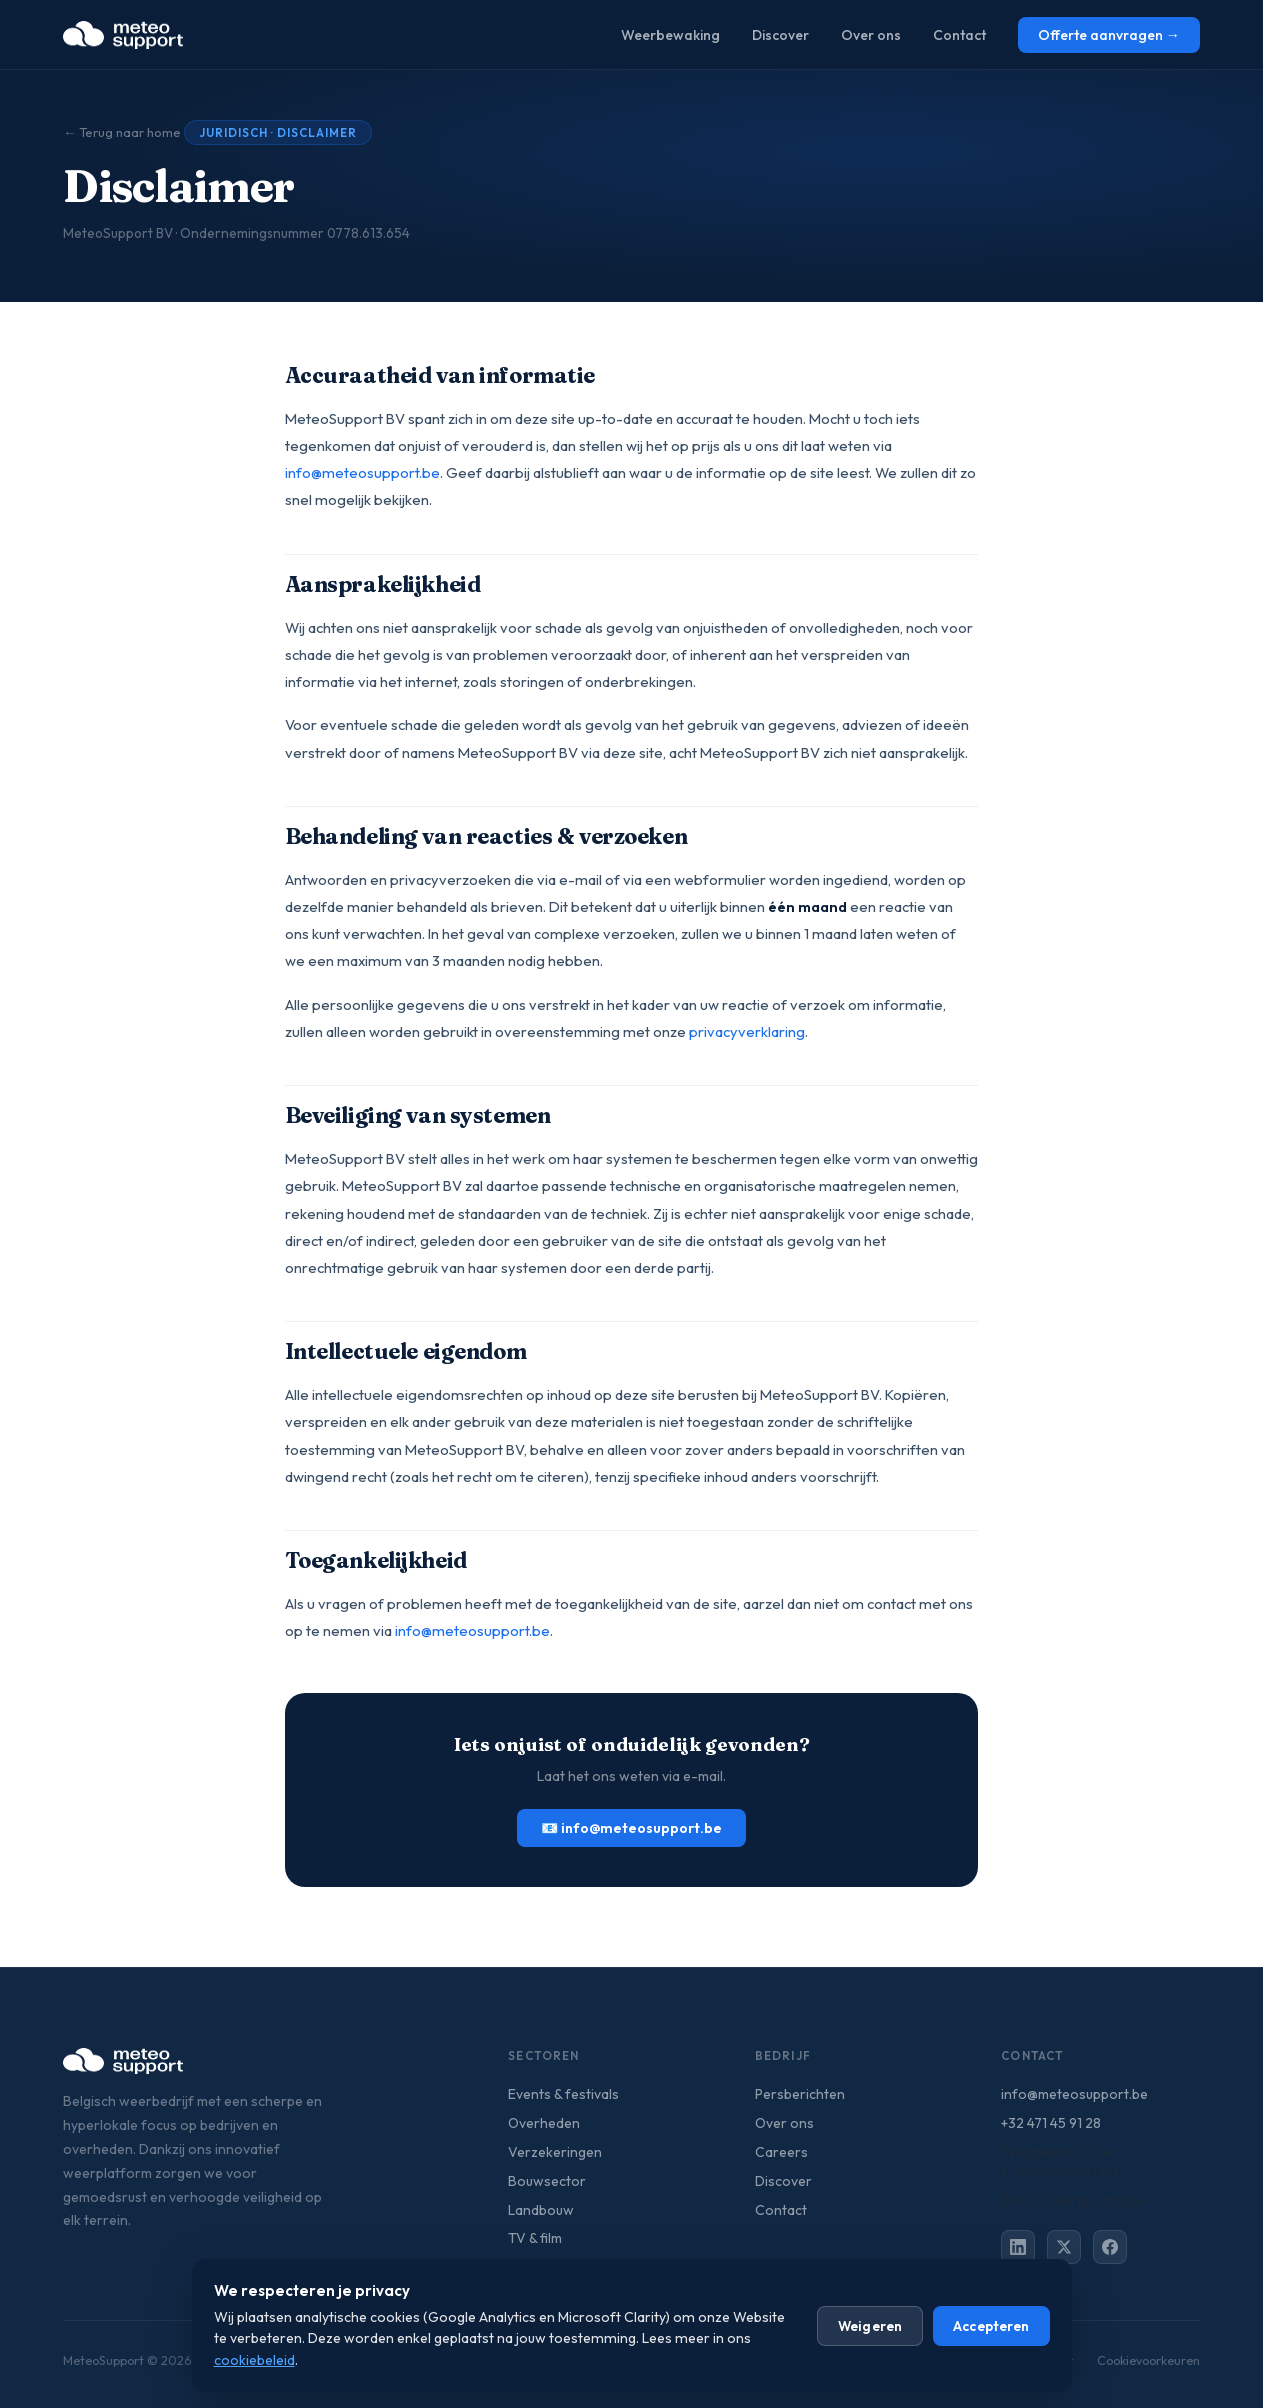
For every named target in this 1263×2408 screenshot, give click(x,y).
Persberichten (800, 2094)
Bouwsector (547, 2181)
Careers (781, 2152)
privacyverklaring (747, 1031)
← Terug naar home (122, 132)
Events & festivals (563, 2094)
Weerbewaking (670, 35)
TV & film (535, 2238)
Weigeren (870, 2326)
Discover (780, 35)
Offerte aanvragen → (1109, 35)
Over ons (871, 35)
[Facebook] (1110, 2247)
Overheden (544, 2123)
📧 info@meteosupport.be (631, 1828)
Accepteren (991, 2326)
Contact (959, 35)
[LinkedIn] (1018, 2247)
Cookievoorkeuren (1148, 2360)
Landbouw (541, 2210)
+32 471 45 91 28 (1051, 2123)
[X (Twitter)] (1064, 2247)
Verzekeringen (555, 2152)
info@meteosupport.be (362, 472)
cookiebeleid (254, 2360)
